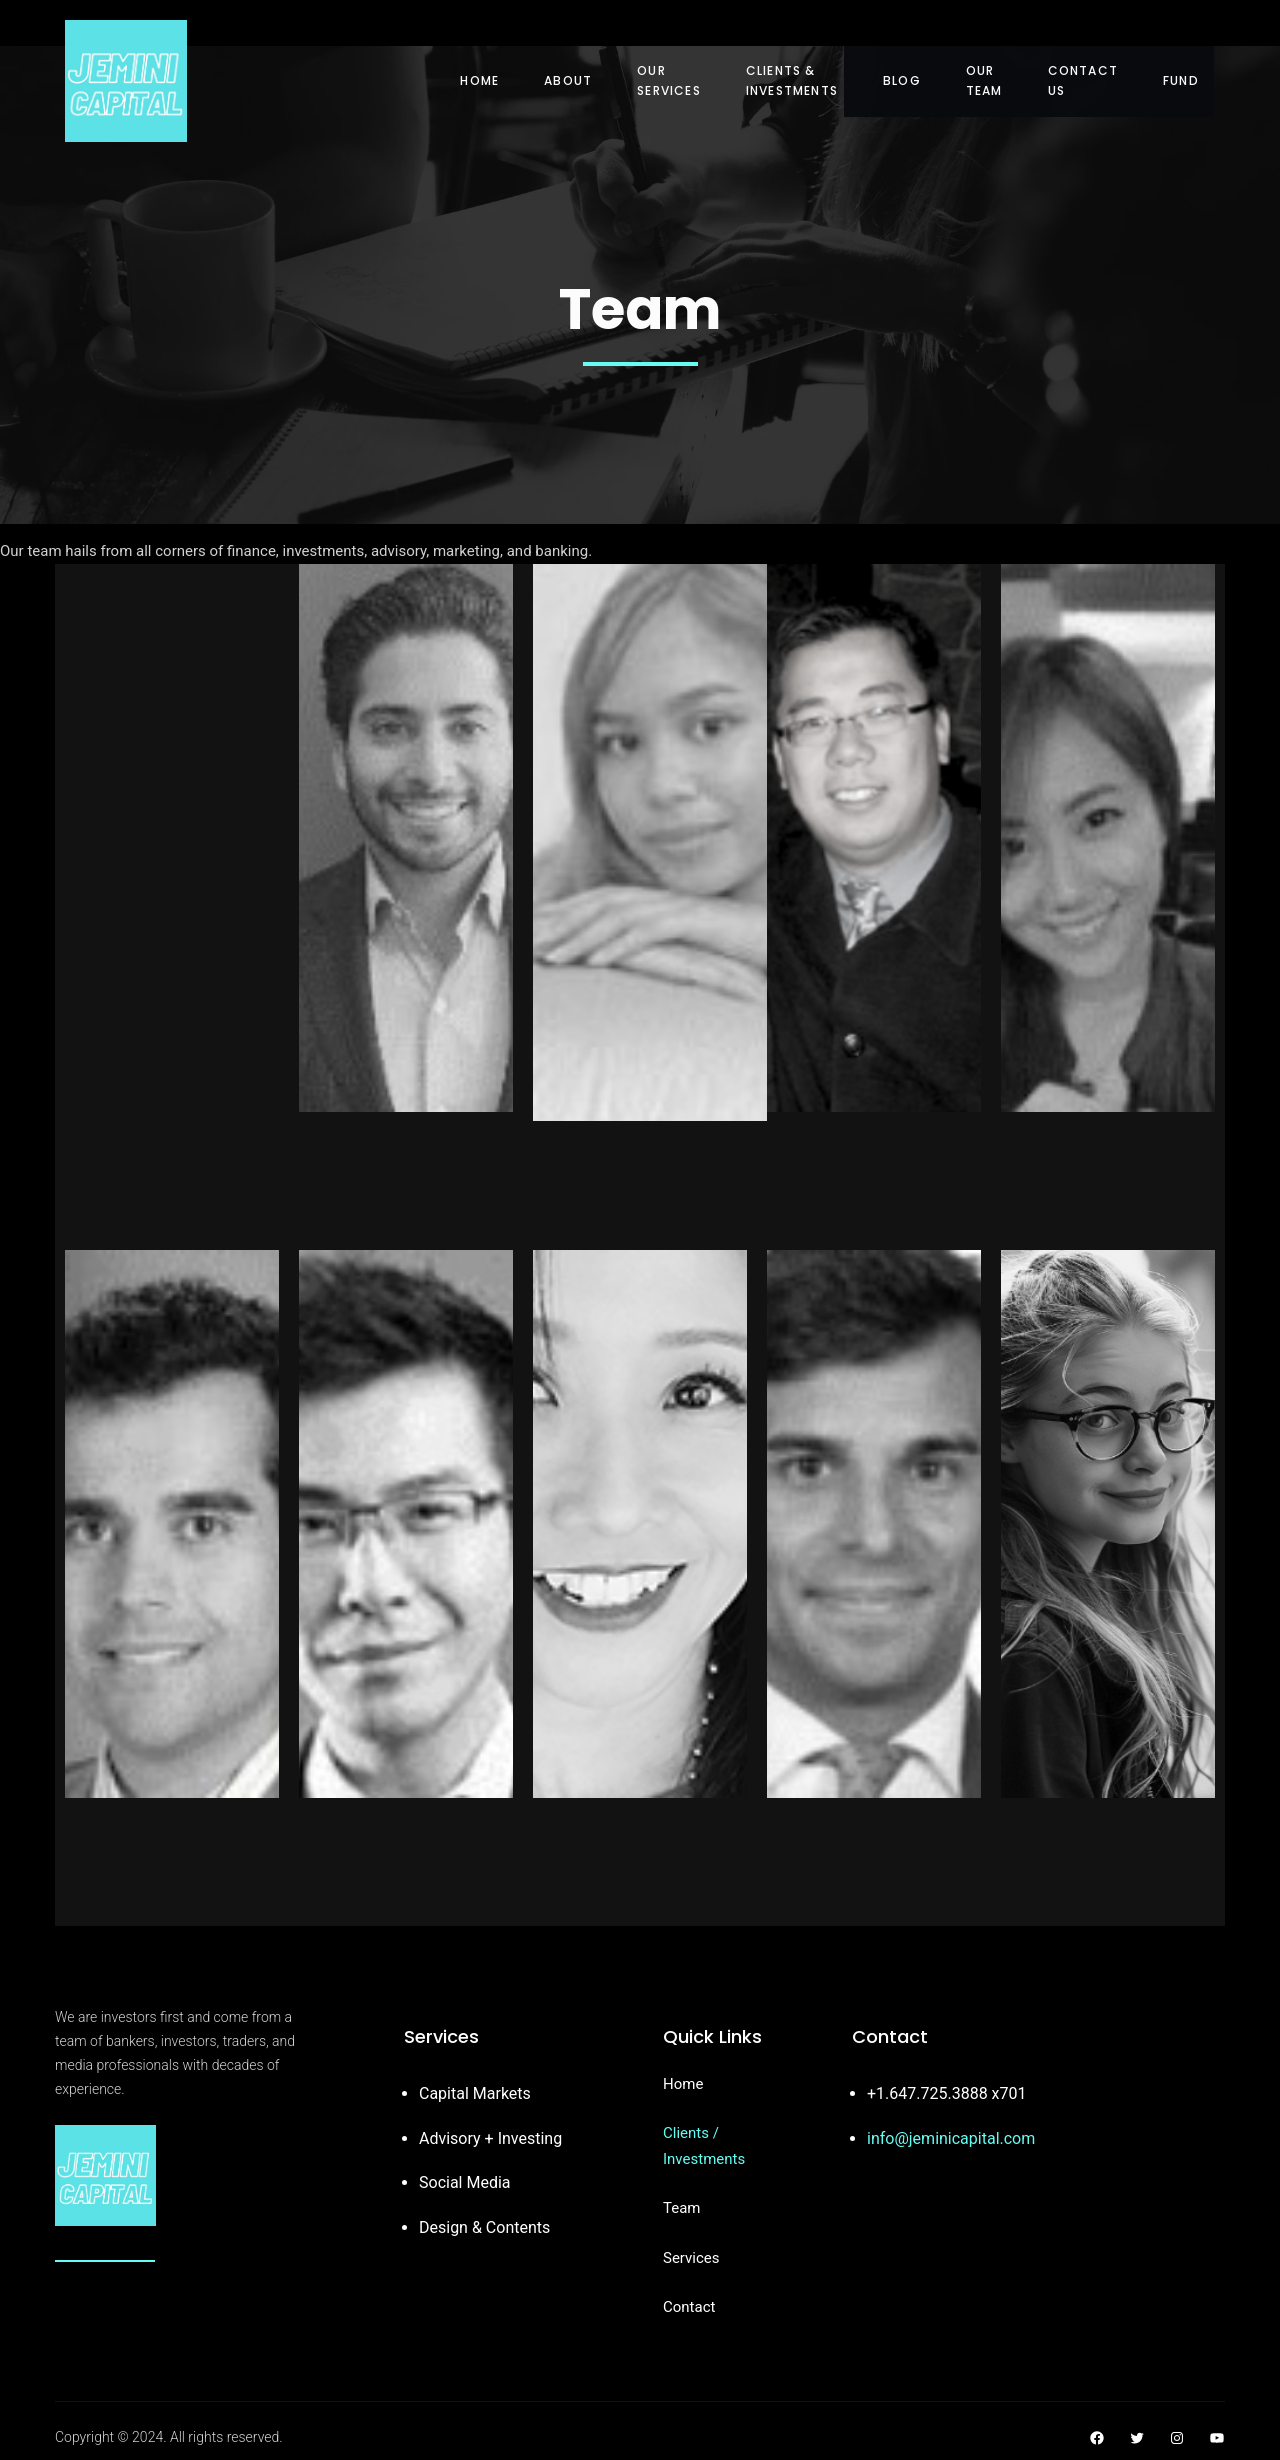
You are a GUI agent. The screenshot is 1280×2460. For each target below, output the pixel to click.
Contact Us (1083, 80)
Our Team (984, 80)
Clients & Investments (792, 80)
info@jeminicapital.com (951, 2138)
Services (691, 2258)
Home (479, 80)
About (568, 80)
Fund (1181, 80)
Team (682, 2208)
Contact (689, 2307)
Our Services (669, 80)
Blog (902, 80)
